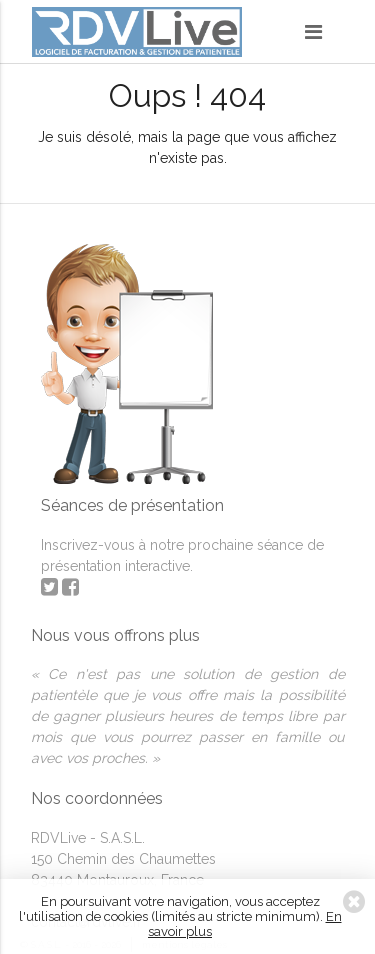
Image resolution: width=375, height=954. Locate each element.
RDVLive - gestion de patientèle (137, 35)
